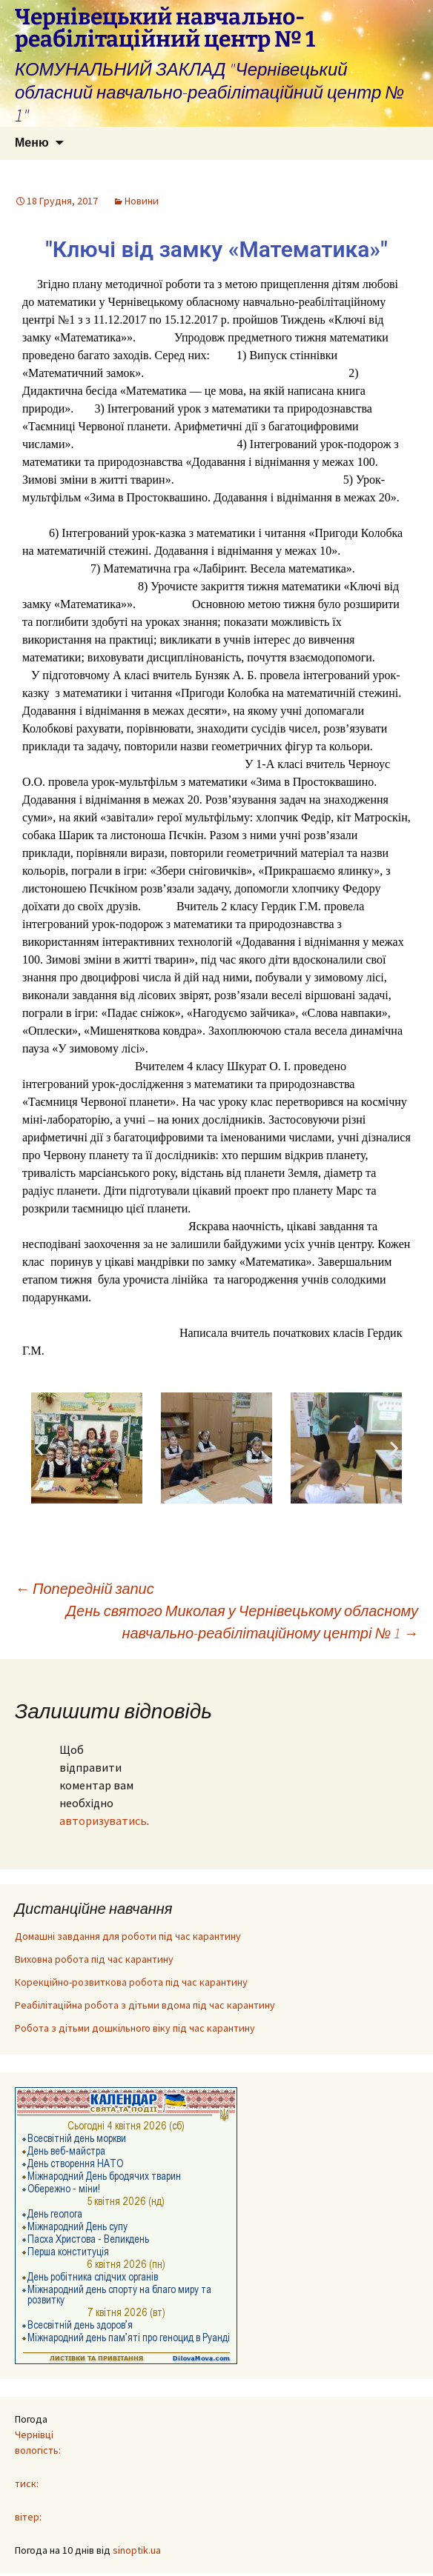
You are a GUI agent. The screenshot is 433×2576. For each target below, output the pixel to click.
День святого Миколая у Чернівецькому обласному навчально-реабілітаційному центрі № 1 (242, 1621)
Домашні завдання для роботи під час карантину (128, 1936)
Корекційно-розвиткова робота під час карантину (131, 1982)
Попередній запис (84, 1588)
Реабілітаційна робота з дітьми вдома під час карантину (145, 2005)
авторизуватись (103, 1820)
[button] (39, 1448)
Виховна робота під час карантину (94, 1959)
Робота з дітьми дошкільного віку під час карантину (135, 2028)
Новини (142, 200)
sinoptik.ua (137, 2550)
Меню (32, 142)
